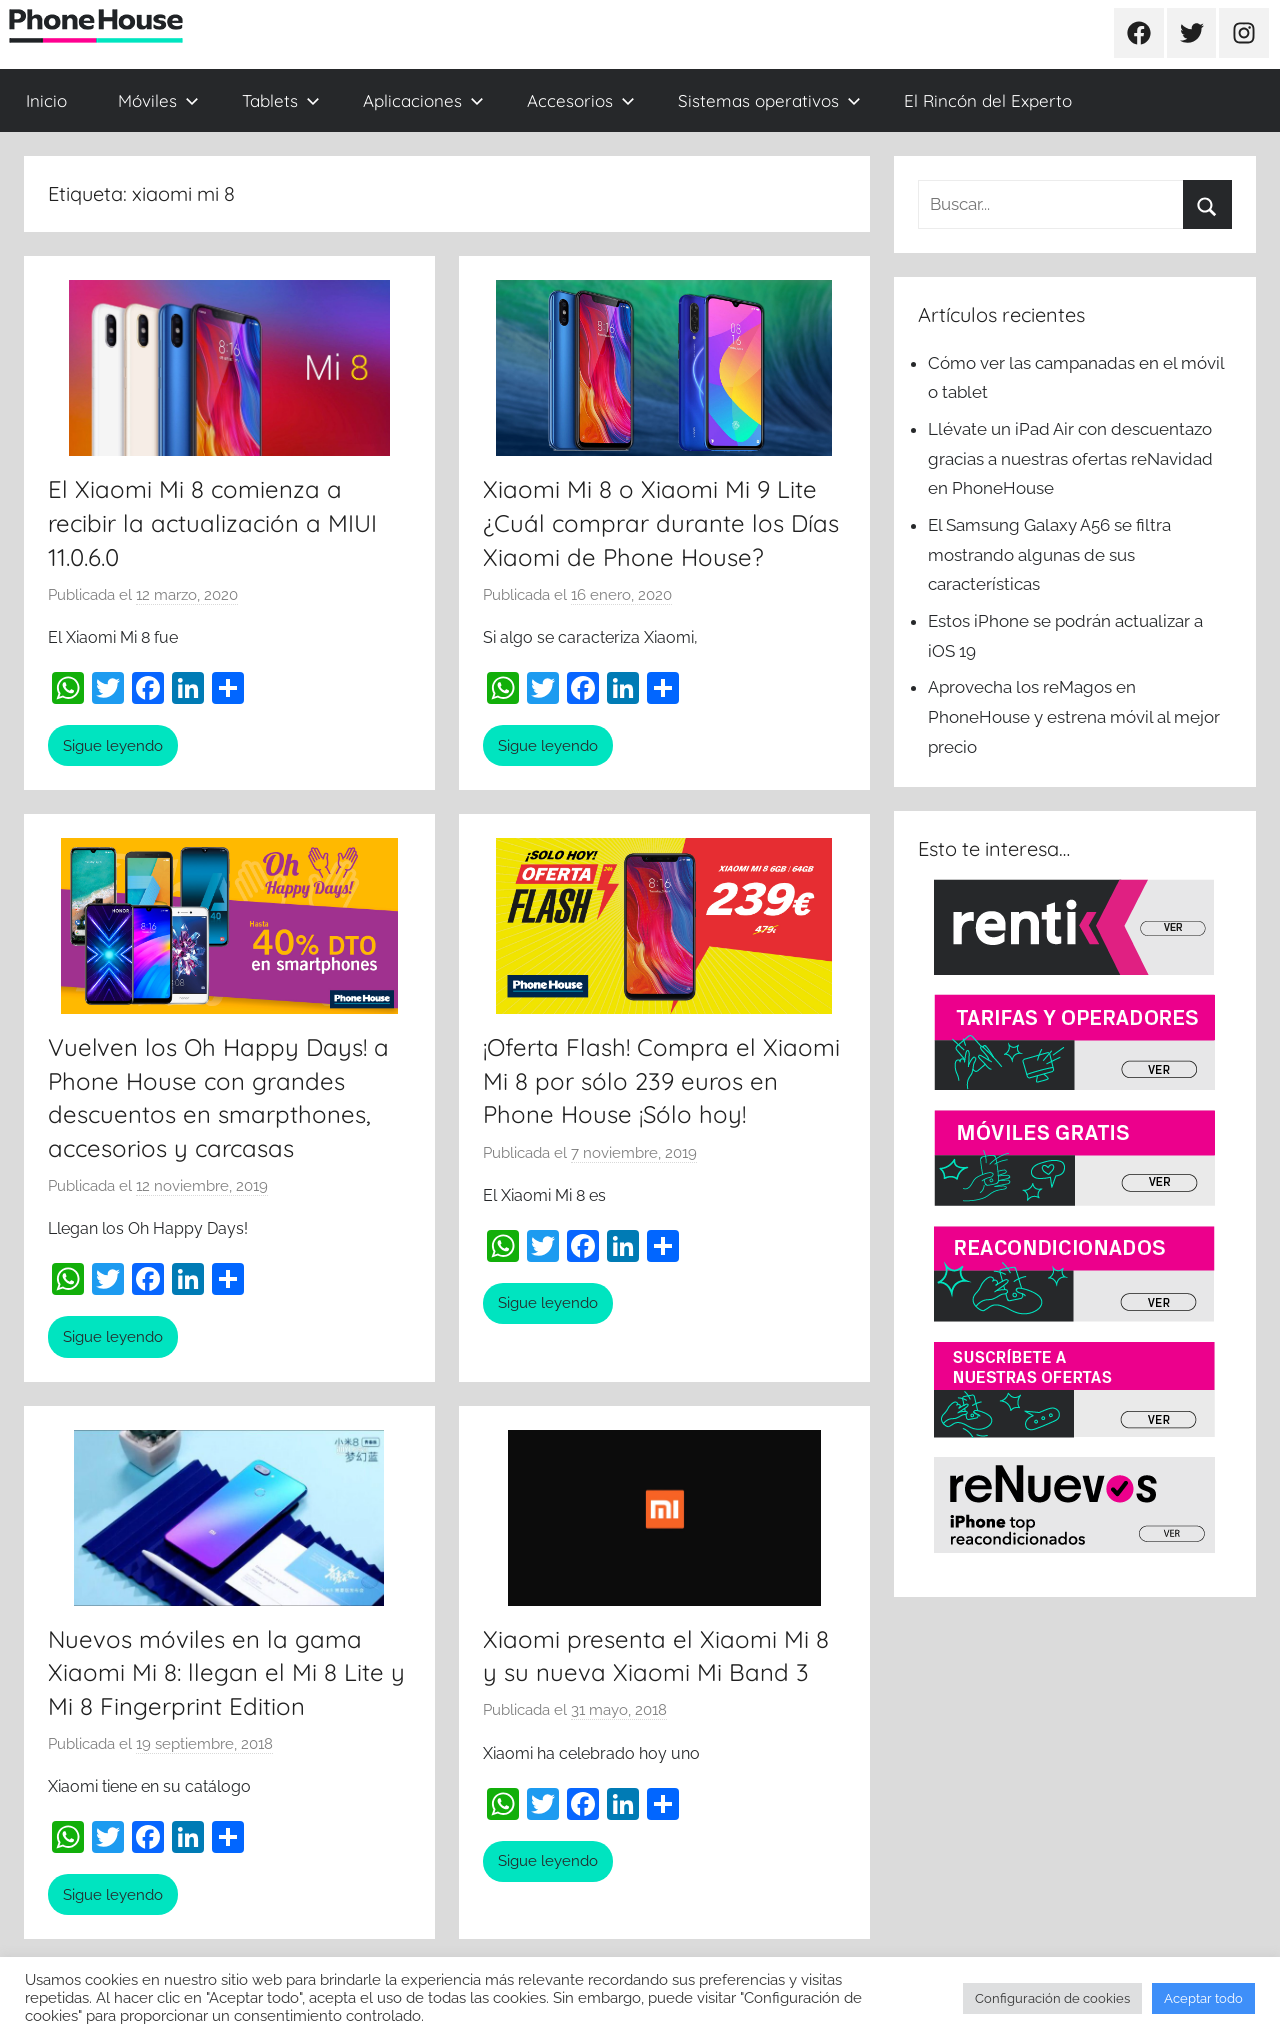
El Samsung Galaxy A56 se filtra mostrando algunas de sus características (1049, 555)
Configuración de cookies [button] (1052, 1998)
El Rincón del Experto (988, 100)
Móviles (158, 100)
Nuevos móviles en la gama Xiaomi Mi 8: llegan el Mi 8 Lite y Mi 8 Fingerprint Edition (226, 1672)
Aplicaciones (423, 100)
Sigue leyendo (113, 746)
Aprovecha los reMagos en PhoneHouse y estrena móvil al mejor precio (1074, 717)
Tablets (281, 100)
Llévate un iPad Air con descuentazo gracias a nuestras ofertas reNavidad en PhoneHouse (1070, 459)
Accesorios (581, 100)
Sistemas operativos (769, 100)
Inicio (46, 100)
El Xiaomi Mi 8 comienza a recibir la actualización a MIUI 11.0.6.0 (212, 522)
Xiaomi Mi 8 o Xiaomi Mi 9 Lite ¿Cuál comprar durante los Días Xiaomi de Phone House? (661, 522)
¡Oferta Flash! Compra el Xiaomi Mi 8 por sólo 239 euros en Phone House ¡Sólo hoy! (661, 1080)
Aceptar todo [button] (1203, 1998)
